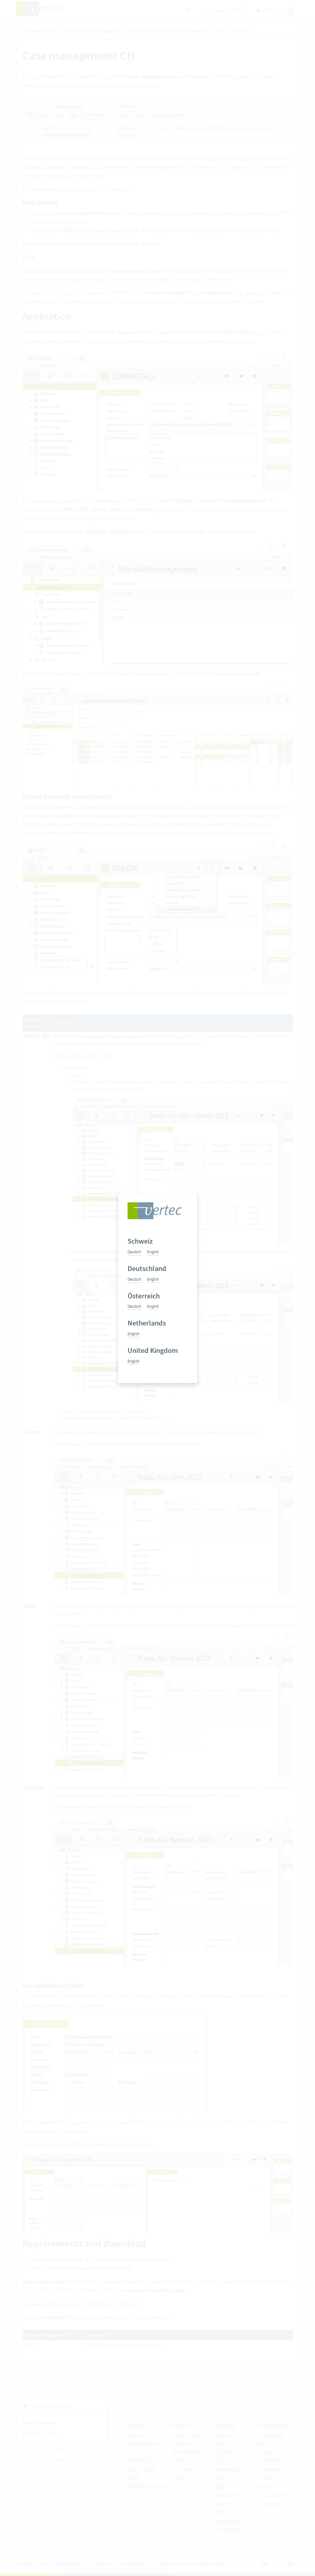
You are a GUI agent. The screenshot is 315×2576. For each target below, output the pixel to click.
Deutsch (134, 1251)
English (153, 1251)
